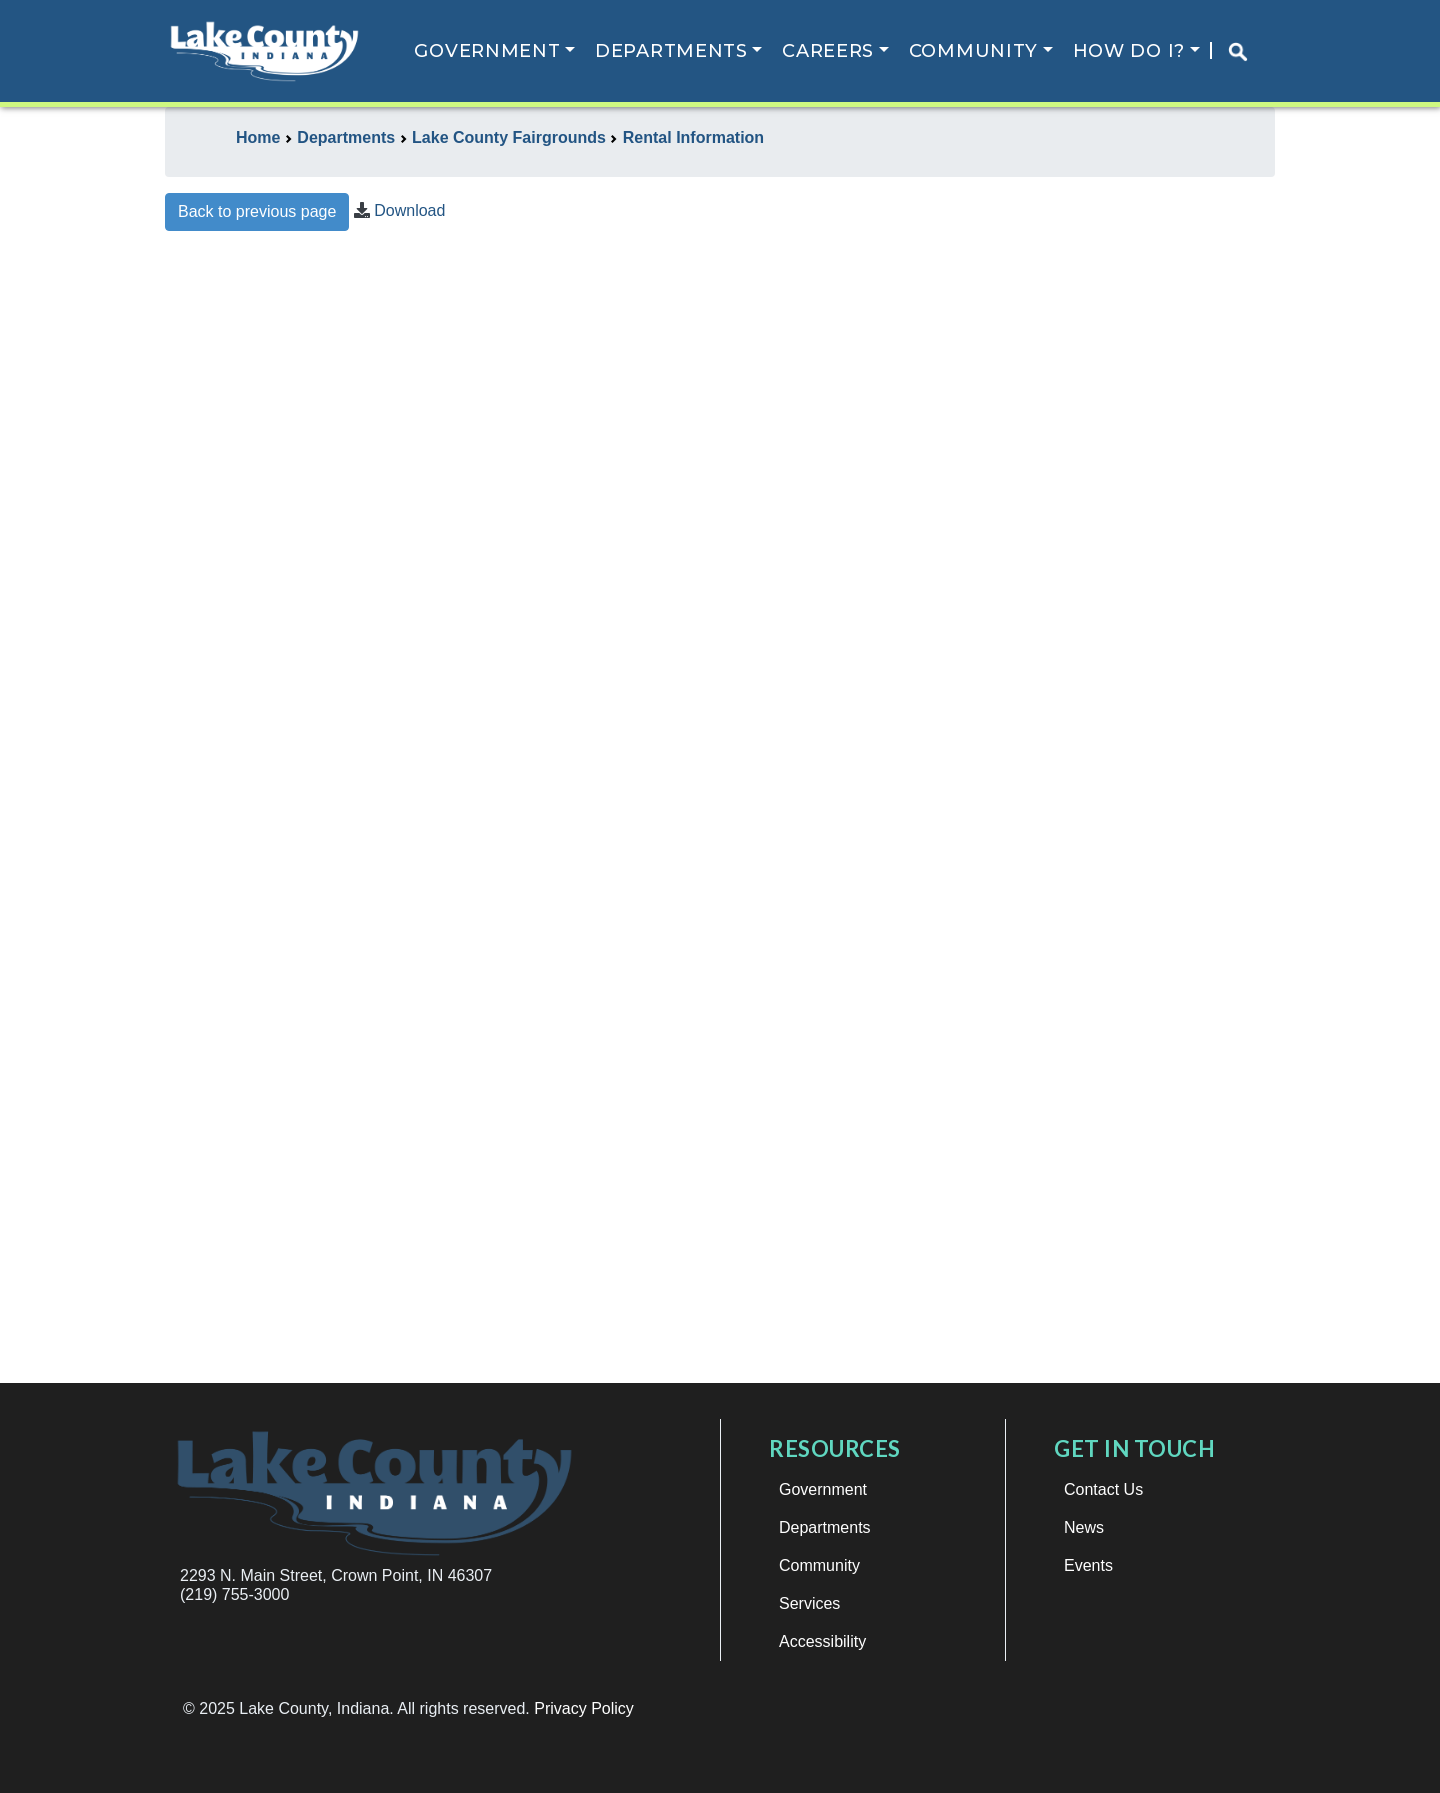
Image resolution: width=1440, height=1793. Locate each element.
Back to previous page (257, 211)
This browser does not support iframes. (720, 816)
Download (409, 210)
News (1084, 1527)
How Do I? (1129, 51)
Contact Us (1103, 1489)
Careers (828, 51)
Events (1088, 1565)
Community (973, 51)
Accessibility (822, 1641)
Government (487, 51)
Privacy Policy (584, 1708)
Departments (671, 51)
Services (809, 1603)
